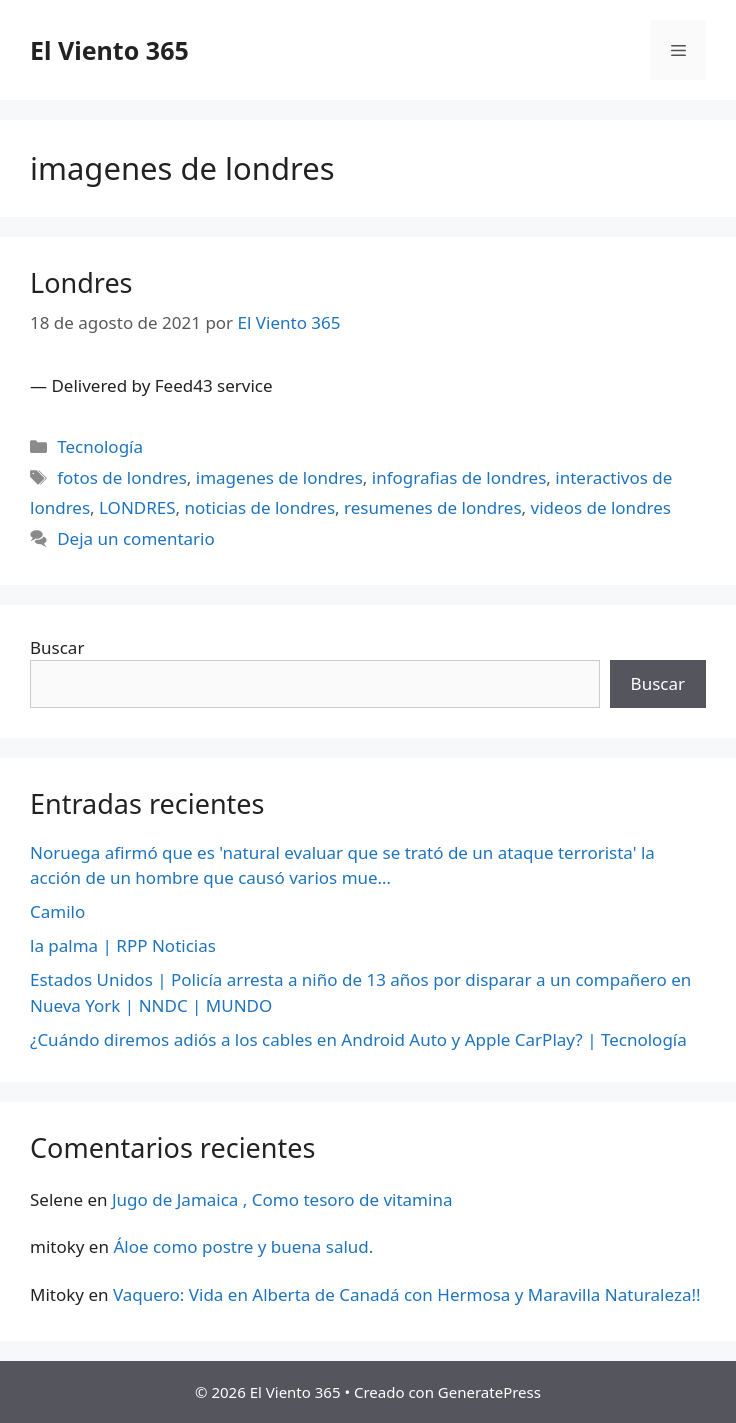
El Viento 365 (109, 50)
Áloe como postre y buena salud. (243, 1246)
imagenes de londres (279, 477)
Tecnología (100, 446)
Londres (81, 282)
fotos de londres (122, 477)
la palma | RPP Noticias (123, 945)
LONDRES (137, 507)
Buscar (57, 647)
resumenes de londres (433, 507)
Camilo (57, 911)
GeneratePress (489, 1392)
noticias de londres (260, 507)
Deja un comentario (136, 538)
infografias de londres (459, 477)
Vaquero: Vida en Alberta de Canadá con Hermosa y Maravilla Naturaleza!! (407, 1294)
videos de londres (601, 507)
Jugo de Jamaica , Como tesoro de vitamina (282, 1199)
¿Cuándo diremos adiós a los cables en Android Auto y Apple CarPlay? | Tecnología (358, 1039)
